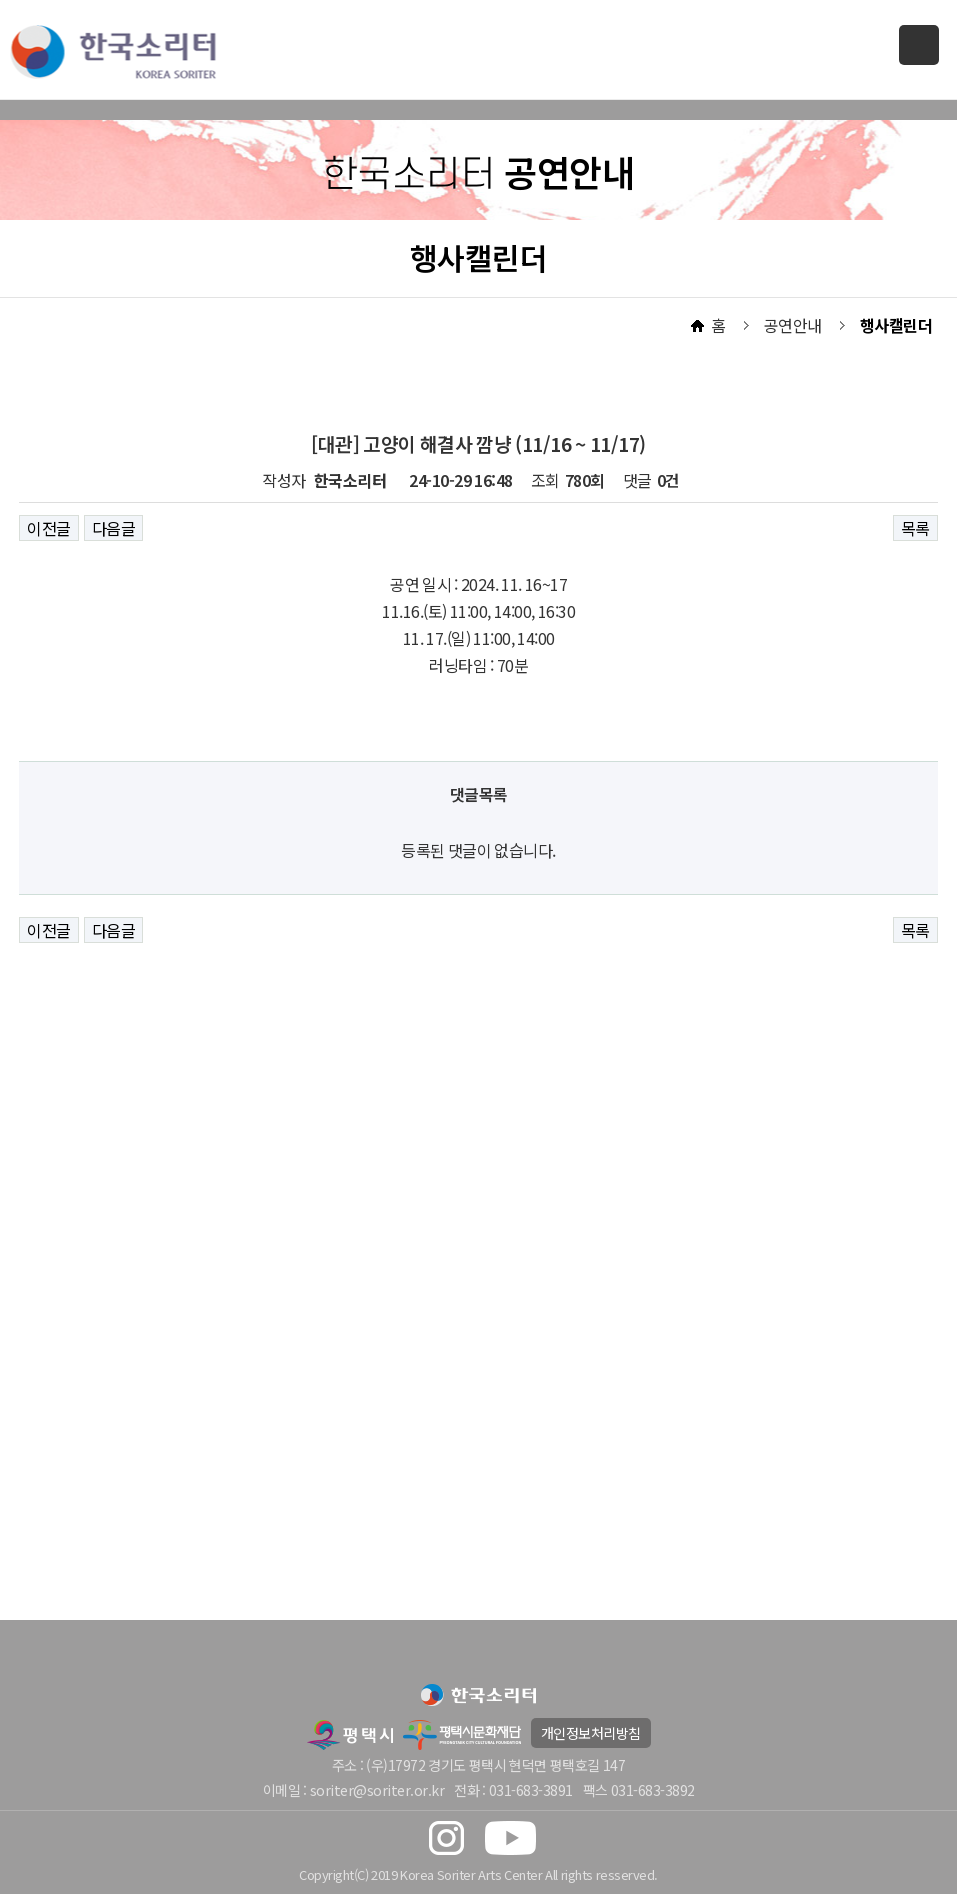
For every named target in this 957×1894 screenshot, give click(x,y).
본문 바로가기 (0, 0)
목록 (915, 528)
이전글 (49, 528)
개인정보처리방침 (591, 1733)
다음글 (114, 528)
